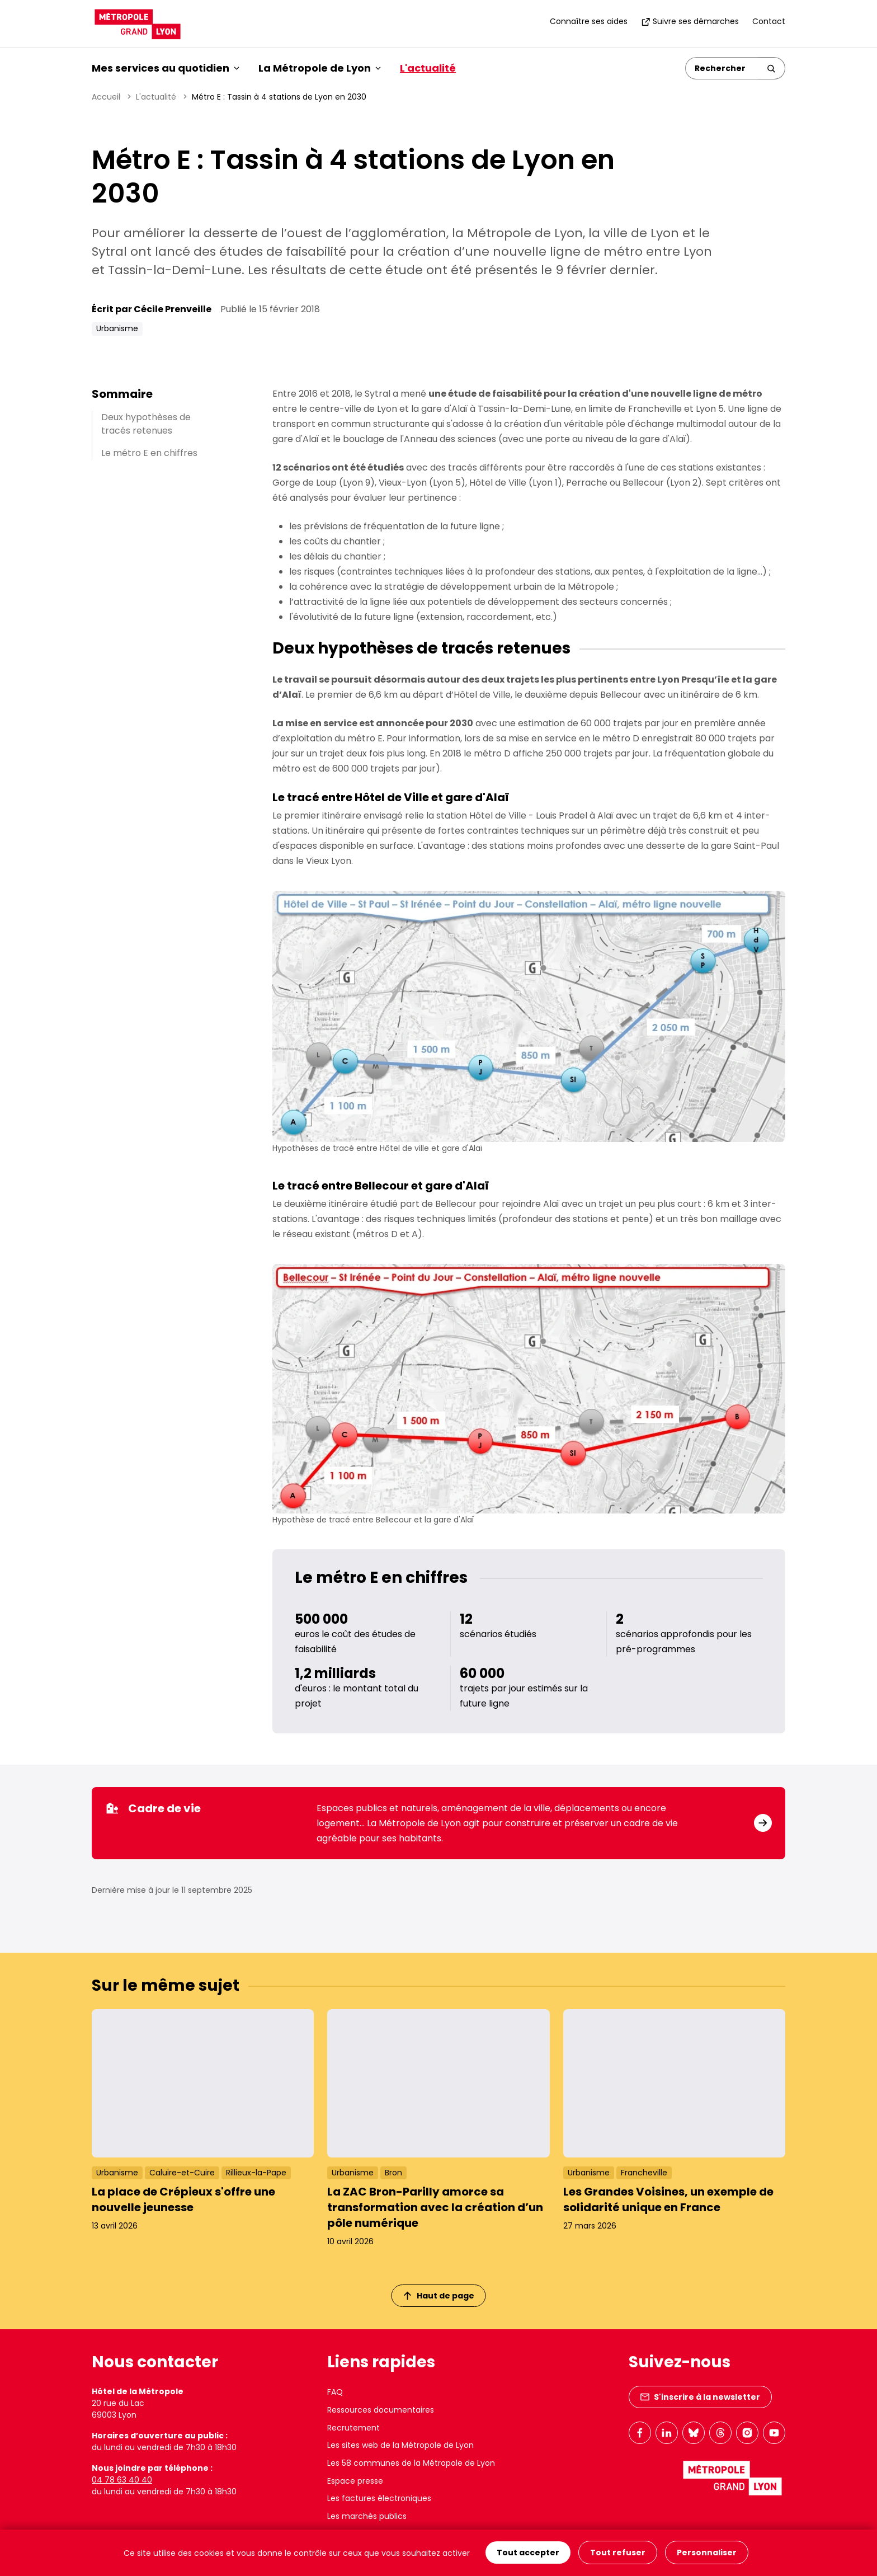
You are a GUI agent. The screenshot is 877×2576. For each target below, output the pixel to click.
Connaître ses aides (589, 21)
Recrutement (353, 2427)
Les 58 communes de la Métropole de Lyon (411, 2463)
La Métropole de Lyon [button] (319, 68)
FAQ (335, 2392)
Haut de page (439, 2295)
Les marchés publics (367, 2516)
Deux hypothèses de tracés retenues (146, 424)
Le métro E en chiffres (149, 452)
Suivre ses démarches (690, 21)
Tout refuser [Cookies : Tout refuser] (617, 2553)
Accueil (106, 96)
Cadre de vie (153, 1808)
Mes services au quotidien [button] (165, 68)
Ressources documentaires (380, 2409)
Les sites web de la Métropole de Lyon (400, 2445)
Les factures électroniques (379, 2498)
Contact (768, 21)
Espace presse (355, 2480)
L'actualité (428, 68)
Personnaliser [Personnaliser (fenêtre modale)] (707, 2553)
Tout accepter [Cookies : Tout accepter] (528, 2553)
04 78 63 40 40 (122, 2479)
